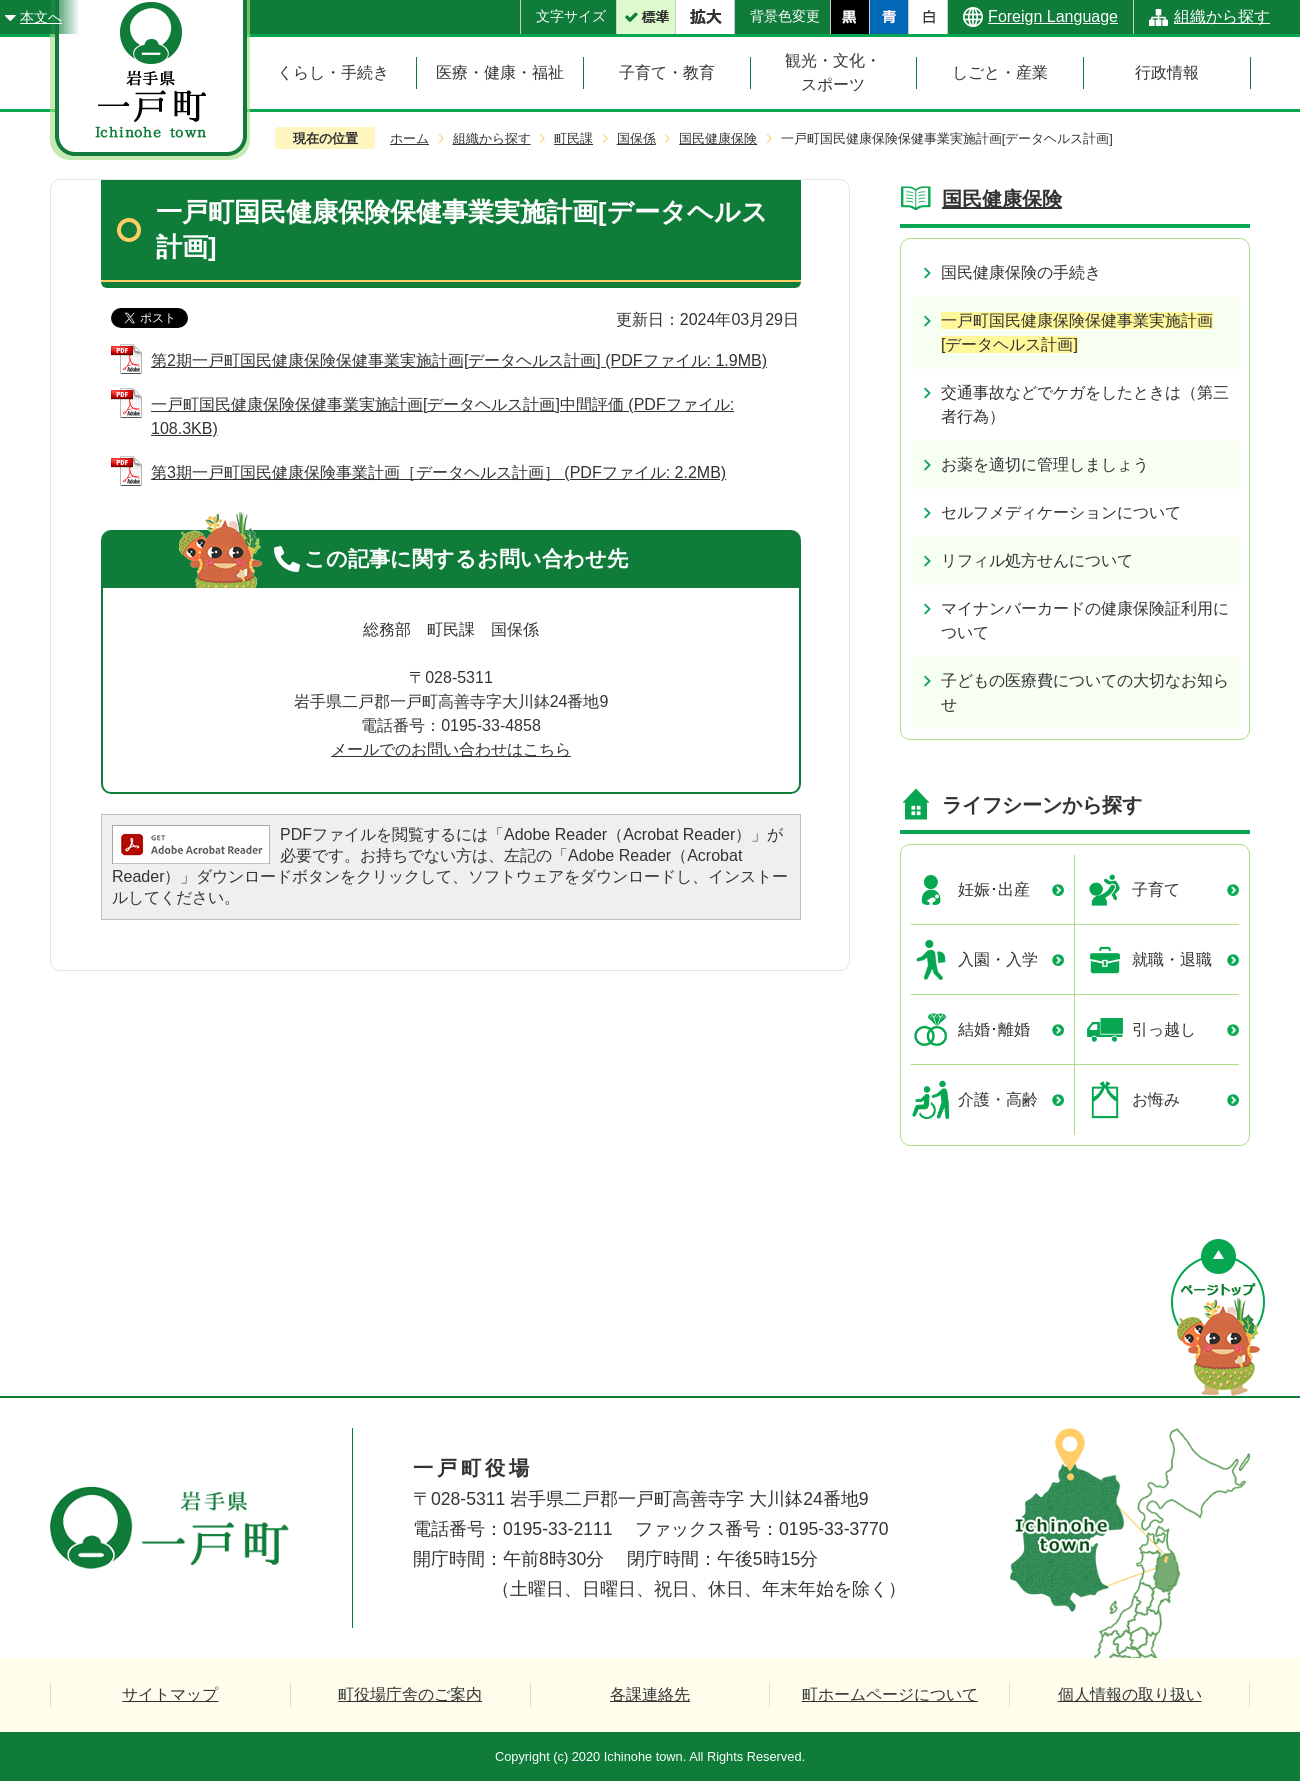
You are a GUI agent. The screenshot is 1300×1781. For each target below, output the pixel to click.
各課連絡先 (650, 1694)
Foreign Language (1053, 16)
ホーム (409, 138)
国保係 (636, 138)
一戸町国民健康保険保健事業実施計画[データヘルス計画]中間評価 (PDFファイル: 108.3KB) (442, 416)
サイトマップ (170, 1694)
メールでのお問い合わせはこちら (451, 749)
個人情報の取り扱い (1130, 1694)
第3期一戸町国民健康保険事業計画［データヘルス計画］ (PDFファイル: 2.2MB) (438, 472)
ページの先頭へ (1218, 1317)
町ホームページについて (890, 1694)
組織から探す (1222, 16)
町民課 (573, 138)
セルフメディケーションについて (1061, 512)
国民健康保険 (718, 138)
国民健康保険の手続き (1021, 272)
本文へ (41, 17)
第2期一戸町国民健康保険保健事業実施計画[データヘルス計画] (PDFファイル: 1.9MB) (459, 360)
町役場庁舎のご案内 (410, 1694)
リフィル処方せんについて (1037, 560)
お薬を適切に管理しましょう (1045, 464)
